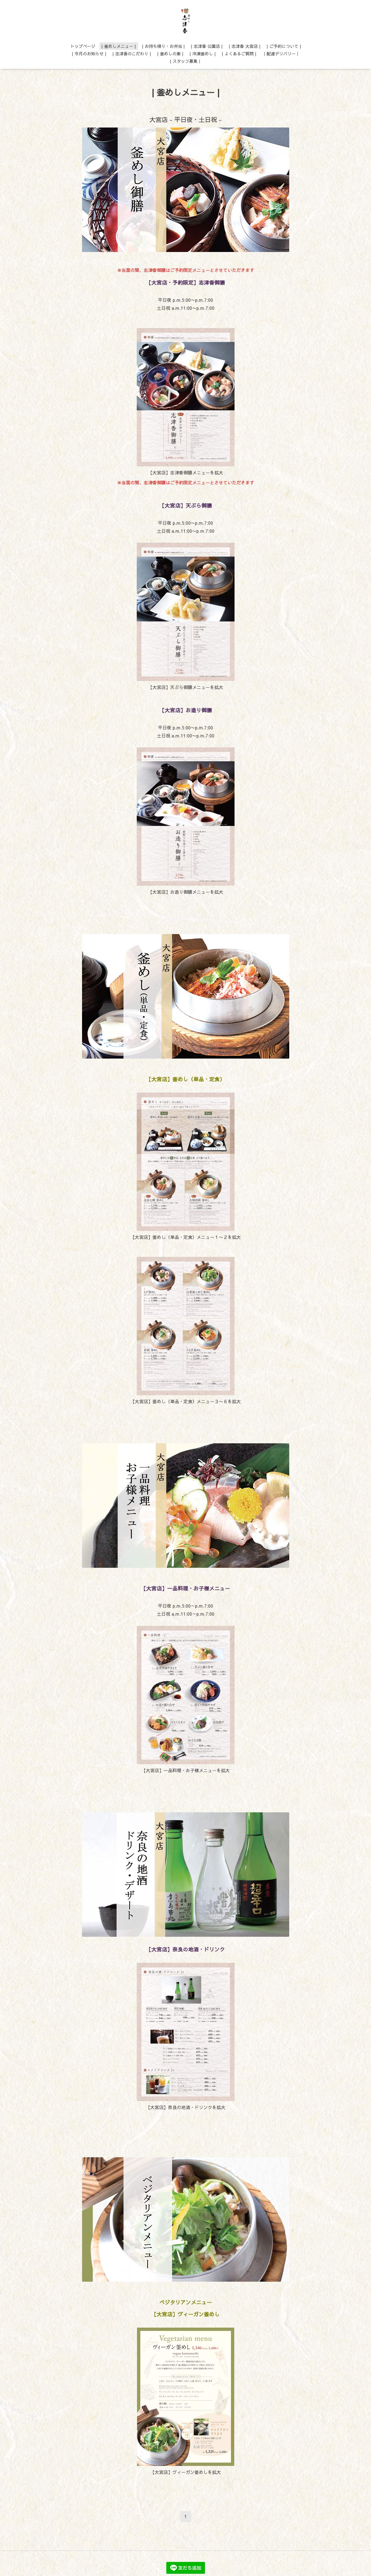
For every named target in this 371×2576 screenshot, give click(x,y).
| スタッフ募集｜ (186, 61)
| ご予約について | (284, 46)
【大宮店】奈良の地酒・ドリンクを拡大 (185, 2107)
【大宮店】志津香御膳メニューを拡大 (185, 472)
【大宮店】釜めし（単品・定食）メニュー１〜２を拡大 (185, 1237)
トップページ (82, 46)
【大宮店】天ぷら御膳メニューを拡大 (185, 687)
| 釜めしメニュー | (118, 46)
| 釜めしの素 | (170, 53)
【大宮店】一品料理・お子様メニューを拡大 (185, 1770)
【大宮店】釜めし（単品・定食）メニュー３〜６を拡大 (185, 1401)
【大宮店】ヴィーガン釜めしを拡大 (185, 2472)
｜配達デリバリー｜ (281, 53)
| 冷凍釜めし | (203, 53)
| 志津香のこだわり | (131, 53)
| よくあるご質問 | (239, 53)
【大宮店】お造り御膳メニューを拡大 (185, 892)
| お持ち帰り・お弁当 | (163, 46)
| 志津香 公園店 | (207, 46)
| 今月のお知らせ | (89, 53)
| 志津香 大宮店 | (245, 46)
